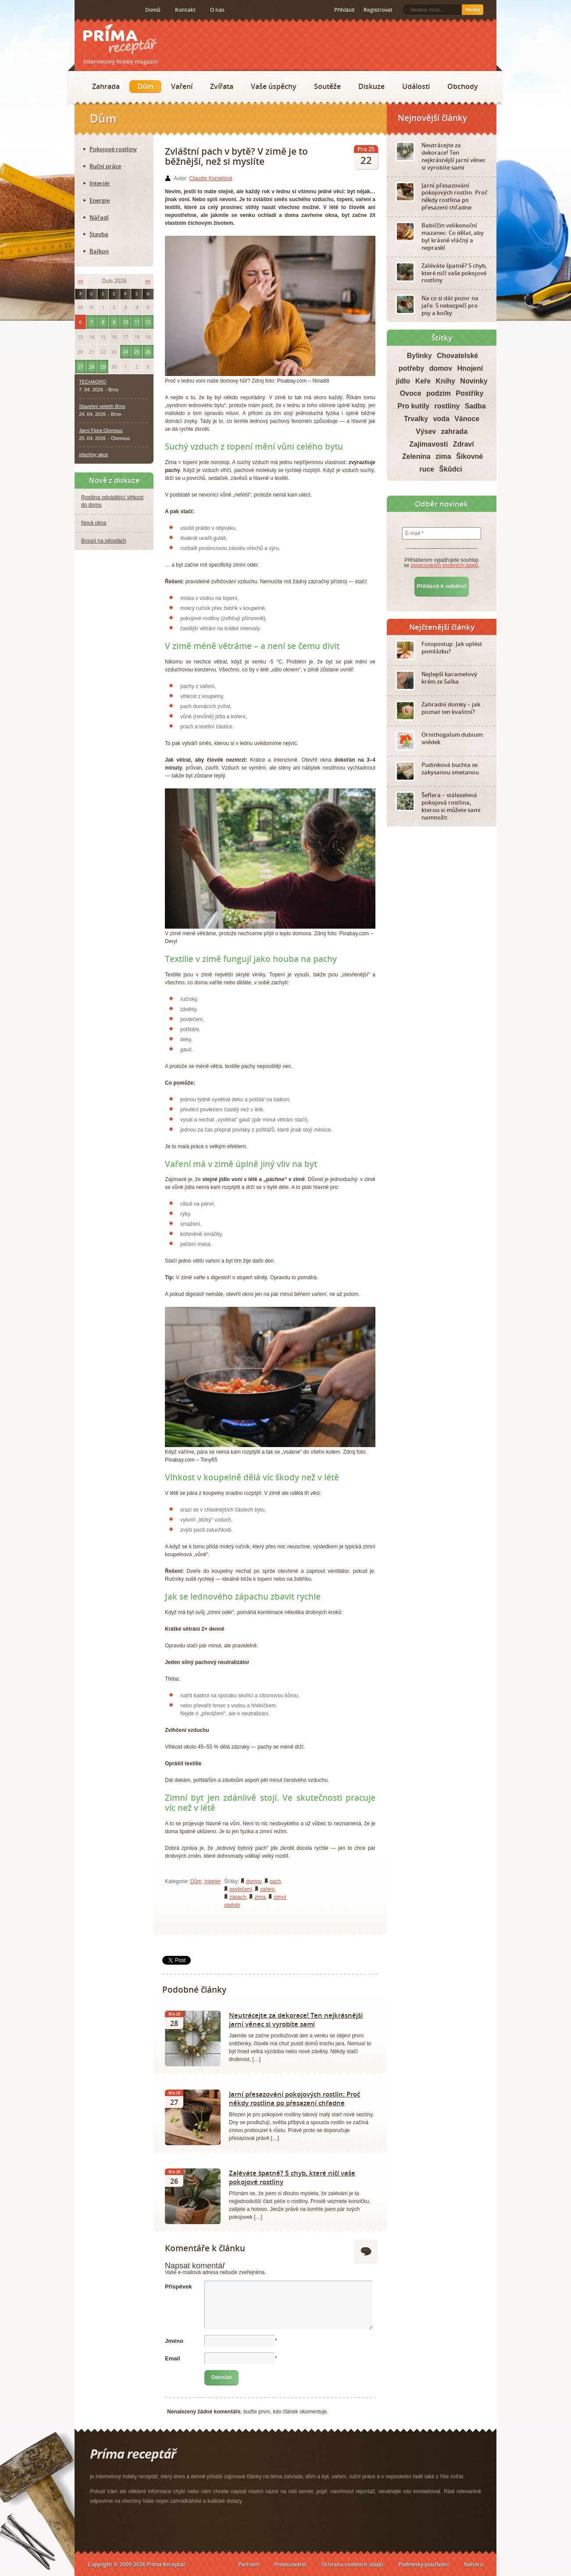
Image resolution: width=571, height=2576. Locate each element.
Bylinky (419, 355)
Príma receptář (120, 39)
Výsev (426, 431)
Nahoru (473, 2564)
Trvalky (416, 418)
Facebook (97, 10)
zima (259, 1897)
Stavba (98, 234)
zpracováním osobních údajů (444, 565)
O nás (217, 10)
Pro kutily (413, 406)
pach (275, 1881)
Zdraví (463, 444)
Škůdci (450, 469)
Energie (99, 200)
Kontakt (185, 10)
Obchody (462, 86)
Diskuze (371, 86)
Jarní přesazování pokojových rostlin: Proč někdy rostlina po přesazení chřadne (294, 2098)
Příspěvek (178, 2286)
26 (147, 351)
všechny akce (93, 454)
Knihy (445, 381)
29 (103, 366)
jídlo (403, 381)
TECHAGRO (92, 381)
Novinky (473, 381)
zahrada (454, 431)
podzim (438, 393)
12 (147, 322)
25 (136, 351)
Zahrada (106, 86)
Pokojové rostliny (113, 149)
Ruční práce (105, 166)
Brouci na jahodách (103, 541)
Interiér (212, 1881)
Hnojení (470, 368)
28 (91, 366)
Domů (153, 10)
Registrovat (378, 10)
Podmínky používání (424, 2564)
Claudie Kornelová (210, 178)
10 (125, 322)
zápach (237, 1897)
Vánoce (466, 418)
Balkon (99, 251)
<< (80, 281)
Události (416, 86)
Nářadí (99, 217)
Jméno (174, 2341)
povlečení (240, 1889)
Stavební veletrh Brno (102, 406)
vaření (267, 1889)
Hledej (472, 9)
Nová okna (93, 523)
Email (172, 2358)
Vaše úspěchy (273, 86)
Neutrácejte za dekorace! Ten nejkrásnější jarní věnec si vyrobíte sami (296, 2019)
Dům (145, 86)
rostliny (447, 406)
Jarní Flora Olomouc (101, 430)
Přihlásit (344, 10)
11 (136, 322)
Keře (423, 381)
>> (147, 281)
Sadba (475, 406)
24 (125, 351)
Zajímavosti (428, 444)
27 (80, 366)
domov (253, 1881)
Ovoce (410, 393)
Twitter (111, 10)
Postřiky (469, 393)
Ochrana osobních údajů (352, 2564)
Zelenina (416, 456)
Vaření (182, 86)
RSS (84, 10)
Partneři (248, 2564)
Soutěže (327, 86)
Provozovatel (290, 2564)
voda (441, 418)
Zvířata (221, 86)
